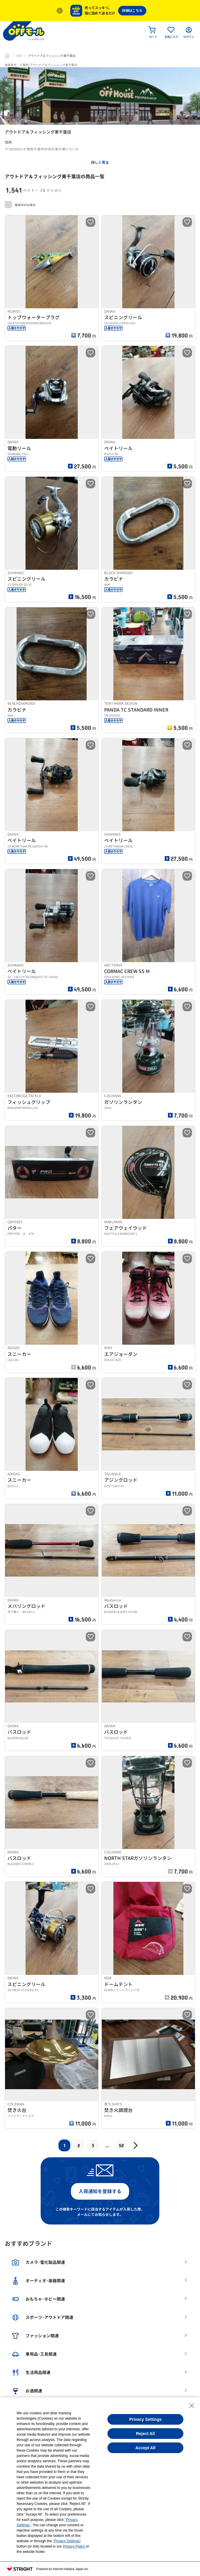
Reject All (145, 2433)
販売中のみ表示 (20, 204)
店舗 (19, 56)
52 (121, 2145)
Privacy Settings (145, 2419)
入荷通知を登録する (100, 2191)
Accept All (145, 2447)
